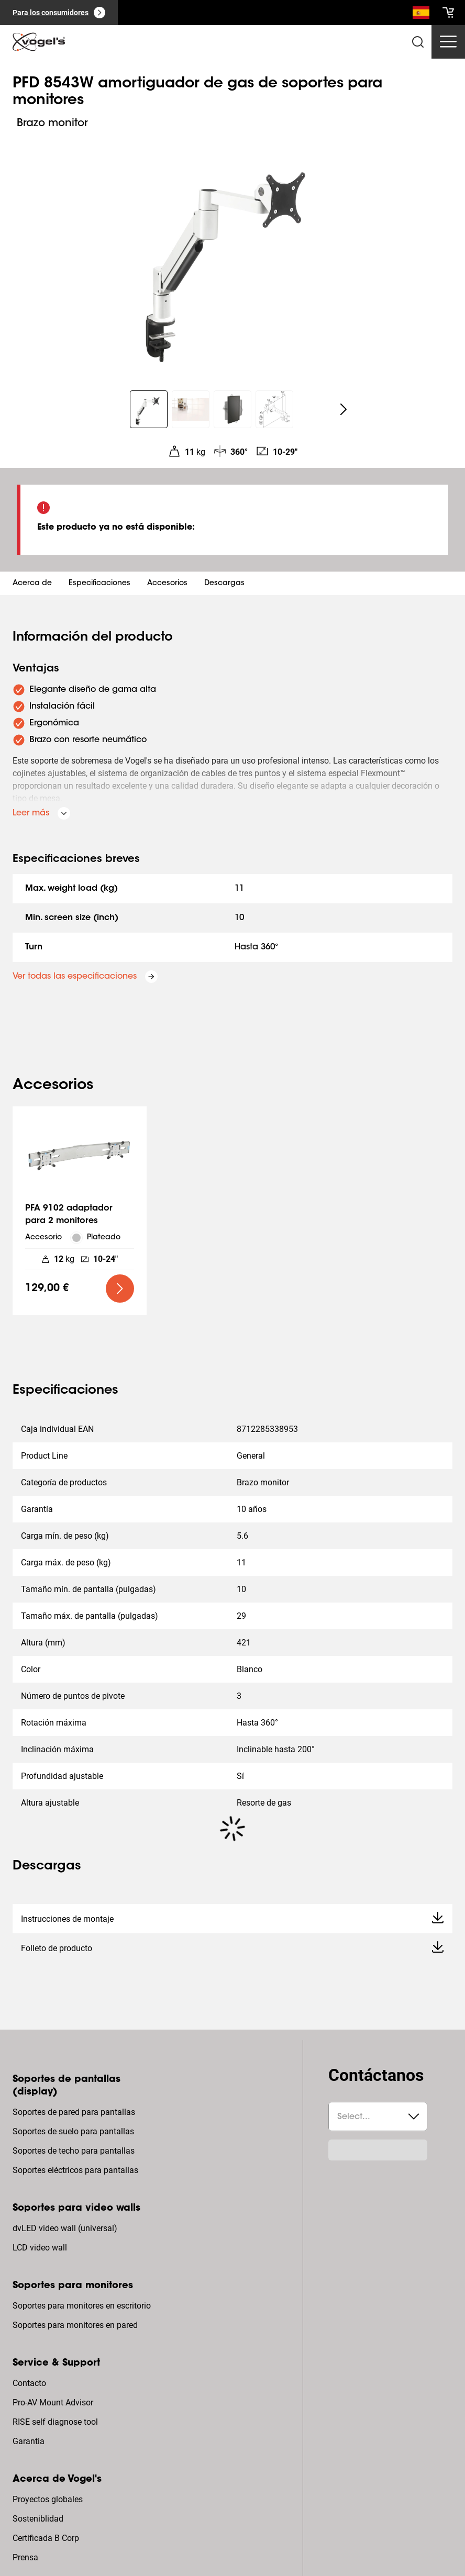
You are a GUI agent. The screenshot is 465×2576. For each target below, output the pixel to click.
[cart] (448, 12)
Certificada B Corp (46, 2538)
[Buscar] (421, 14)
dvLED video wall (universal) (65, 2228)
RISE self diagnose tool (55, 2422)
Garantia (29, 2441)
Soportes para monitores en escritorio (82, 2306)
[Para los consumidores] (59, 12)
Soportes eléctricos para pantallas (75, 2170)
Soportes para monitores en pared (75, 2325)
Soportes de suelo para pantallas (73, 2131)
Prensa (25, 2557)
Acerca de (32, 583)
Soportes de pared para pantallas (74, 2112)
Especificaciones (99, 583)
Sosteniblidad (38, 2519)
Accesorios (167, 583)
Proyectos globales (48, 2499)
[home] (39, 41)
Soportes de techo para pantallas (74, 2151)
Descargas (224, 583)
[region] (232, 255)
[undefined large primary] (120, 1288)
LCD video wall (40, 2248)
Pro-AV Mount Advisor (53, 2402)
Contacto (29, 2383)
